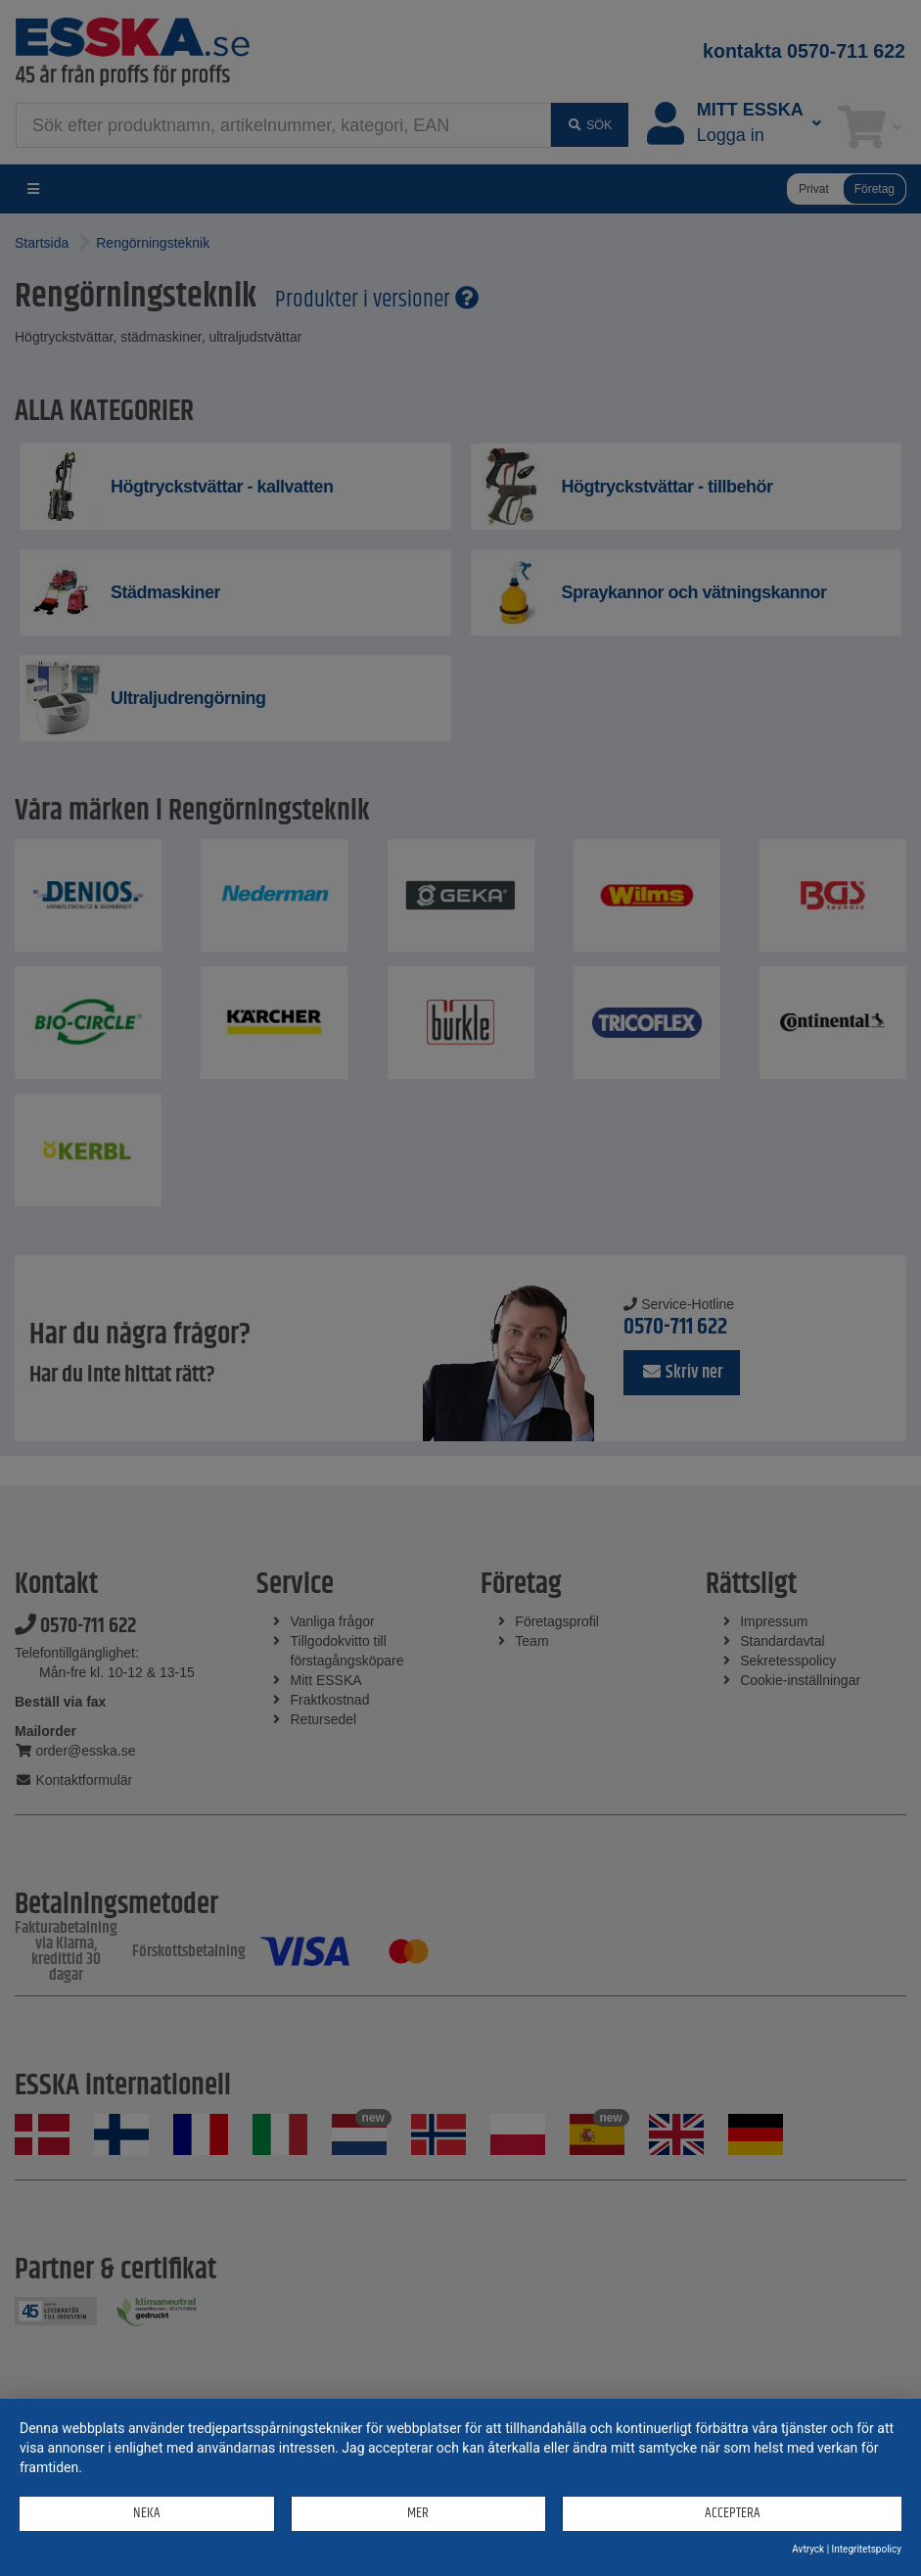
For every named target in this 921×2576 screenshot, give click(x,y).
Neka (147, 2513)
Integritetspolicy (866, 2549)
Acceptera (732, 2513)
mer (418, 2513)
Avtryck (808, 2549)
